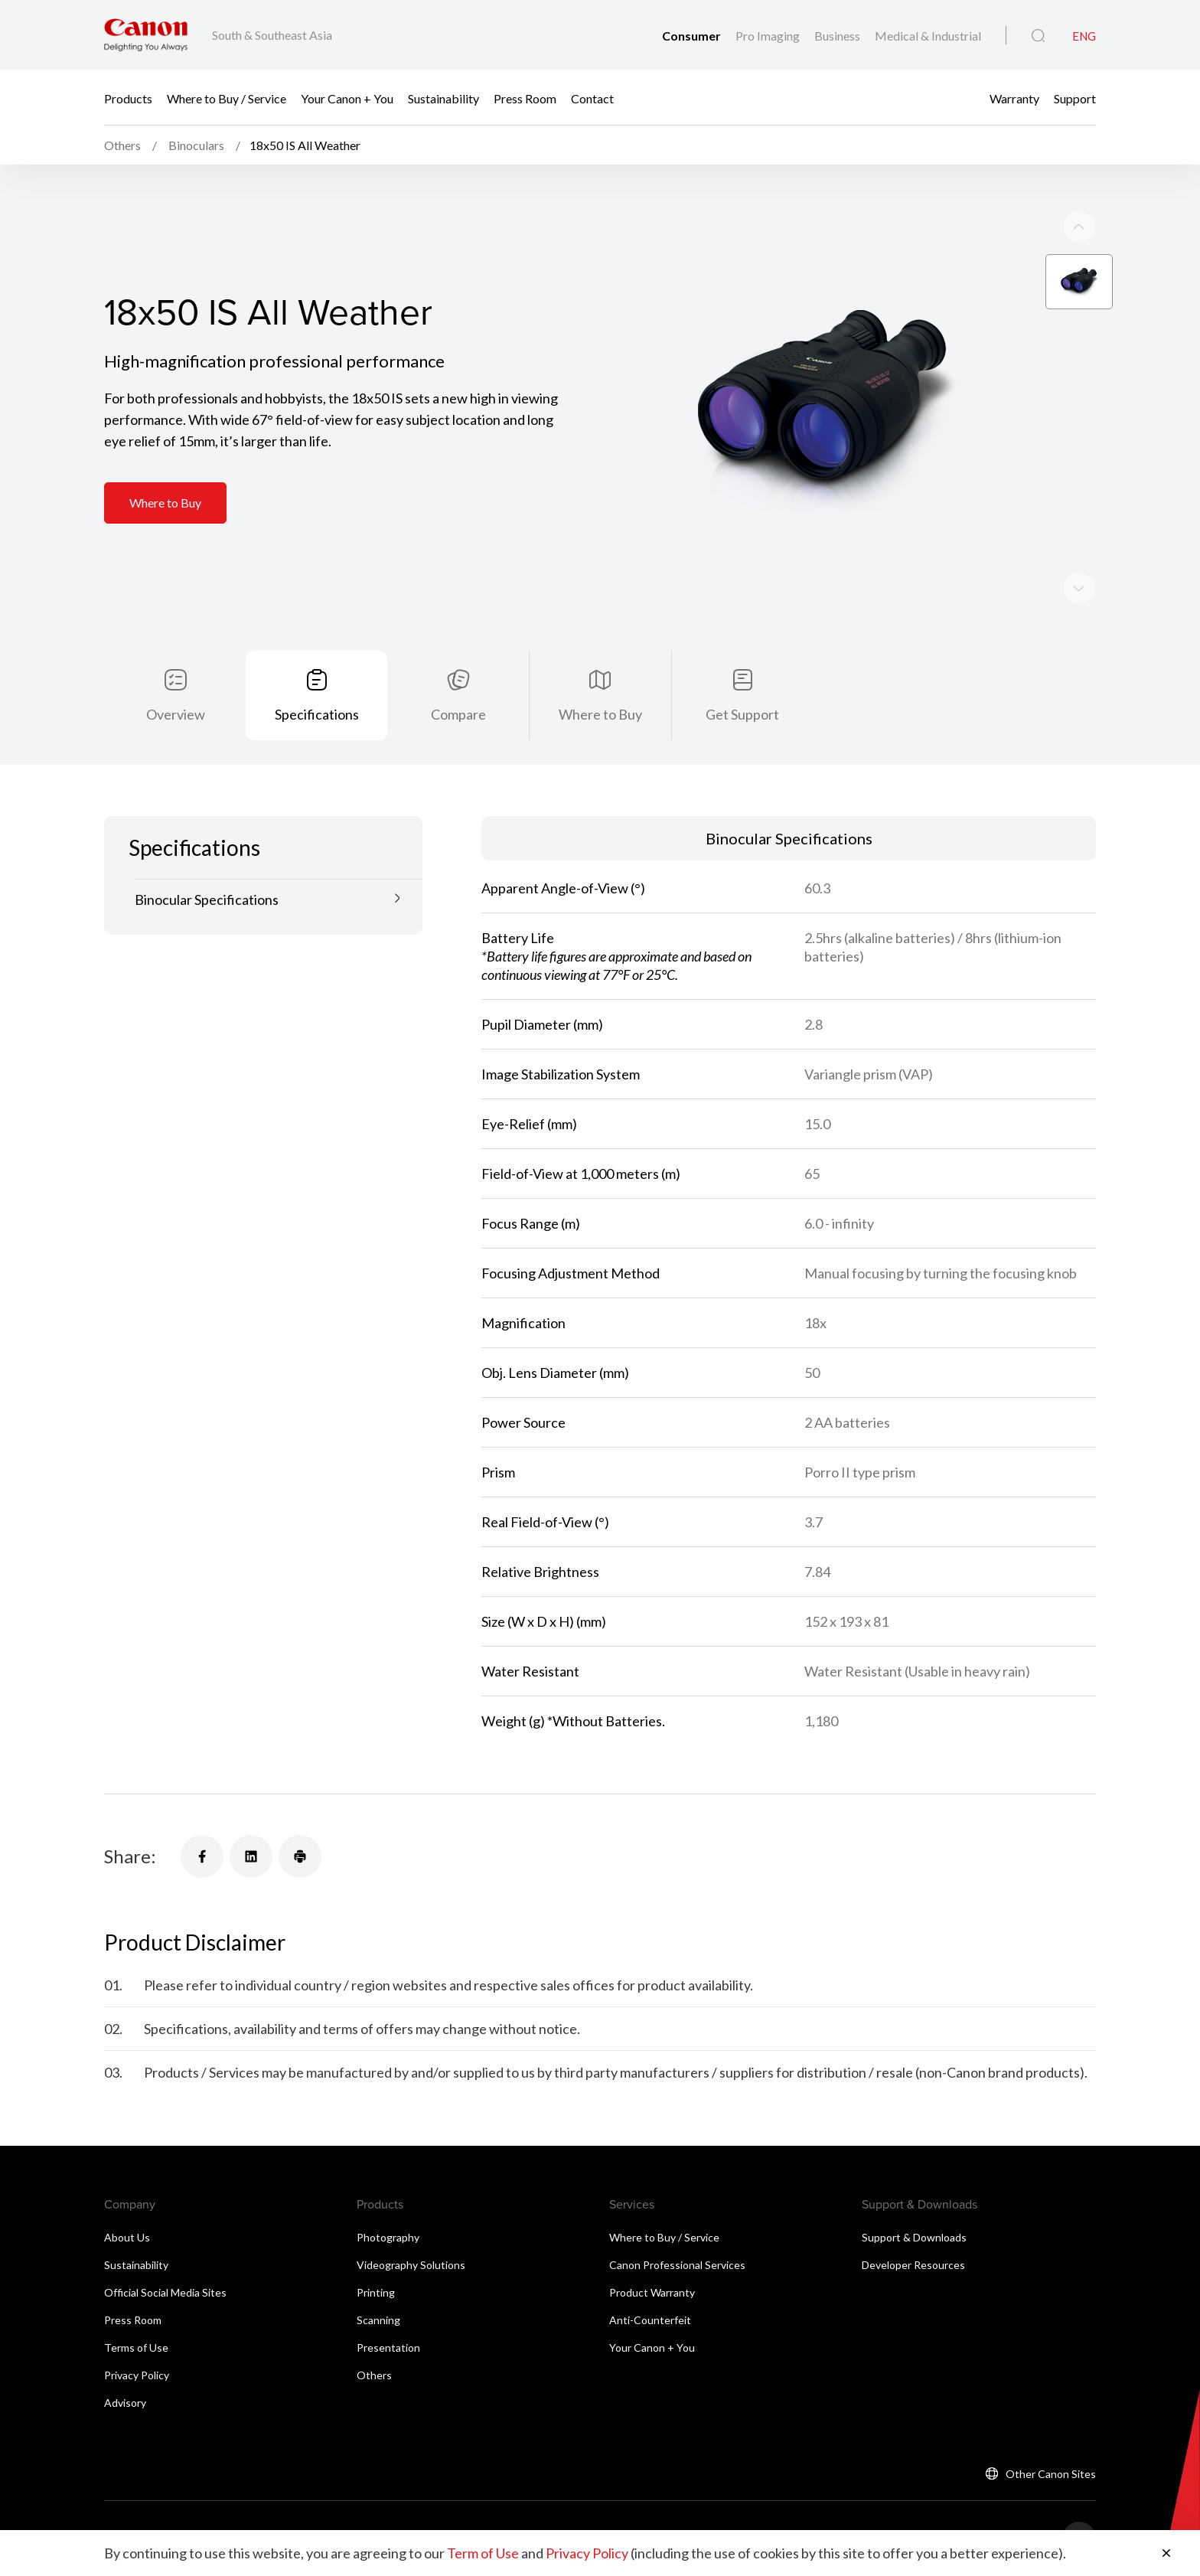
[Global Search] (1038, 36)
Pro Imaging (768, 35)
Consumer (692, 35)
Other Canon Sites (1051, 2434)
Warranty (1014, 97)
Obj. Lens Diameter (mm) (555, 1332)
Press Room (525, 97)
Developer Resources (913, 2225)
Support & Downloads (914, 2197)
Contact (592, 97)
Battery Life (616, 916)
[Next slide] (1079, 188)
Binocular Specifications (207, 859)
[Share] (202, 1816)
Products (128, 97)
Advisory (125, 2362)
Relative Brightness (540, 1531)
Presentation (388, 2307)
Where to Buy (165, 464)
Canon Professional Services (677, 2225)
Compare (458, 674)
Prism (498, 1432)
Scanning (378, 2280)
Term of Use (483, 2553)
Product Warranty (652, 2252)
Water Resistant (530, 1631)
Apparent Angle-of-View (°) (563, 848)
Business (838, 35)
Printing (376, 2252)
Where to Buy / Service (226, 97)
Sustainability (443, 97)
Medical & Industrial (928, 35)
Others (374, 2335)
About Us (127, 2197)
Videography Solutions (411, 2225)
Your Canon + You (347, 97)
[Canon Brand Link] (146, 34)
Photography (388, 2197)
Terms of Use (136, 2307)
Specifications (317, 674)
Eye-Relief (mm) (529, 1084)
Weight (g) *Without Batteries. (573, 1681)
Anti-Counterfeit (650, 2280)
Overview (175, 674)
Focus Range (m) (530, 1183)
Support (1075, 97)
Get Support (742, 674)
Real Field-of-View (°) (545, 1482)
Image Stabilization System (560, 1034)
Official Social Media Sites (165, 2252)
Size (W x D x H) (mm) (543, 1581)
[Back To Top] (1079, 2499)
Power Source (523, 1382)
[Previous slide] (1079, 549)
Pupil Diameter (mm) (542, 984)
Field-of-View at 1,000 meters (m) (580, 1133)
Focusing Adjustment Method (570, 1233)
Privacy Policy (136, 2335)
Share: (130, 1816)
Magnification (523, 1283)
